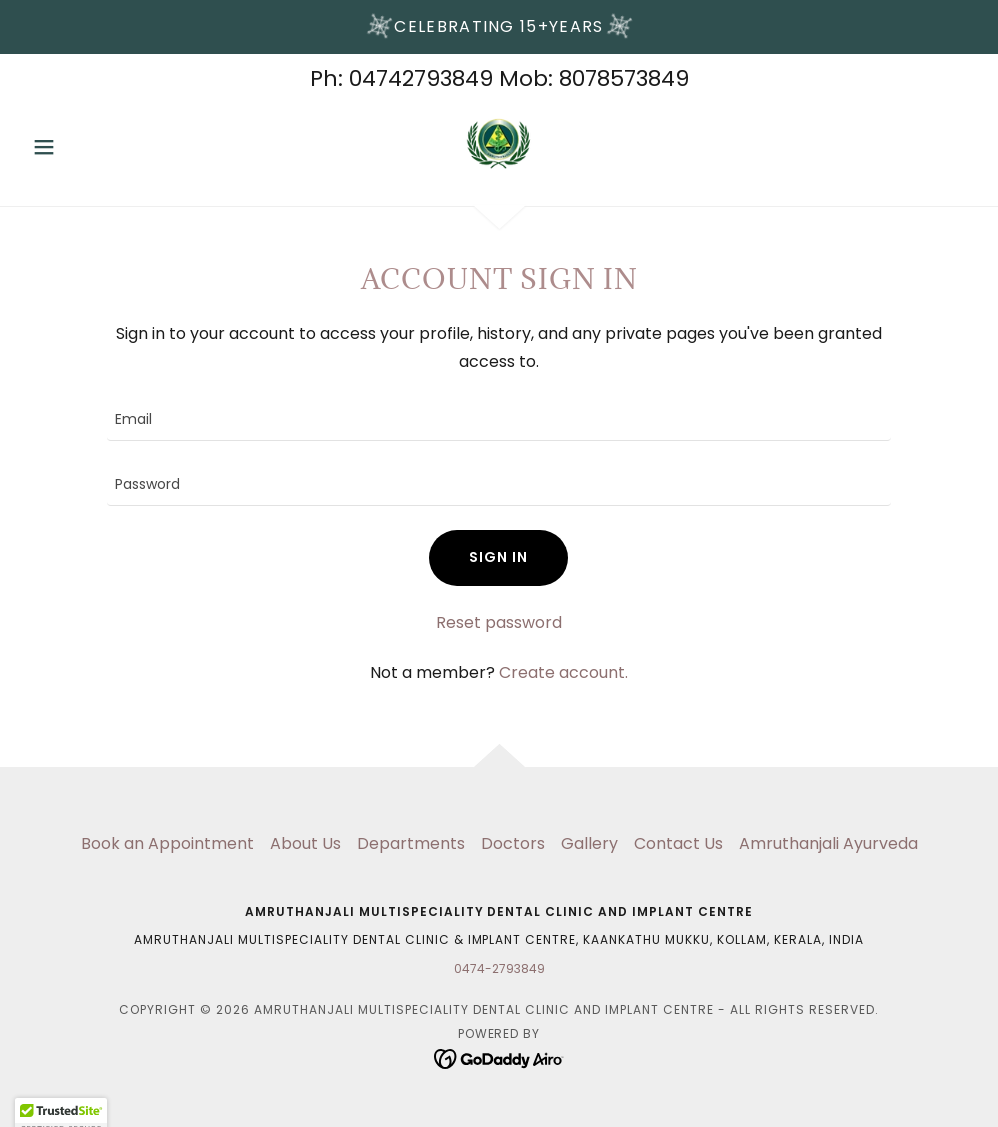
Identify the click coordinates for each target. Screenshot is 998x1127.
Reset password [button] (499, 622)
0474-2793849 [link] (499, 968)
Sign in (498, 557)
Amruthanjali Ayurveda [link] (828, 843)
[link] (499, 143)
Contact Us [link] (678, 843)
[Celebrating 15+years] (499, 27)
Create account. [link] (563, 672)
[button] (95, 147)
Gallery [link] (589, 843)
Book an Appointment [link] (167, 843)
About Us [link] (305, 843)
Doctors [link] (513, 843)
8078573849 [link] (624, 78)
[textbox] (499, 420)
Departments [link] (411, 843)
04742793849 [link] (421, 78)
